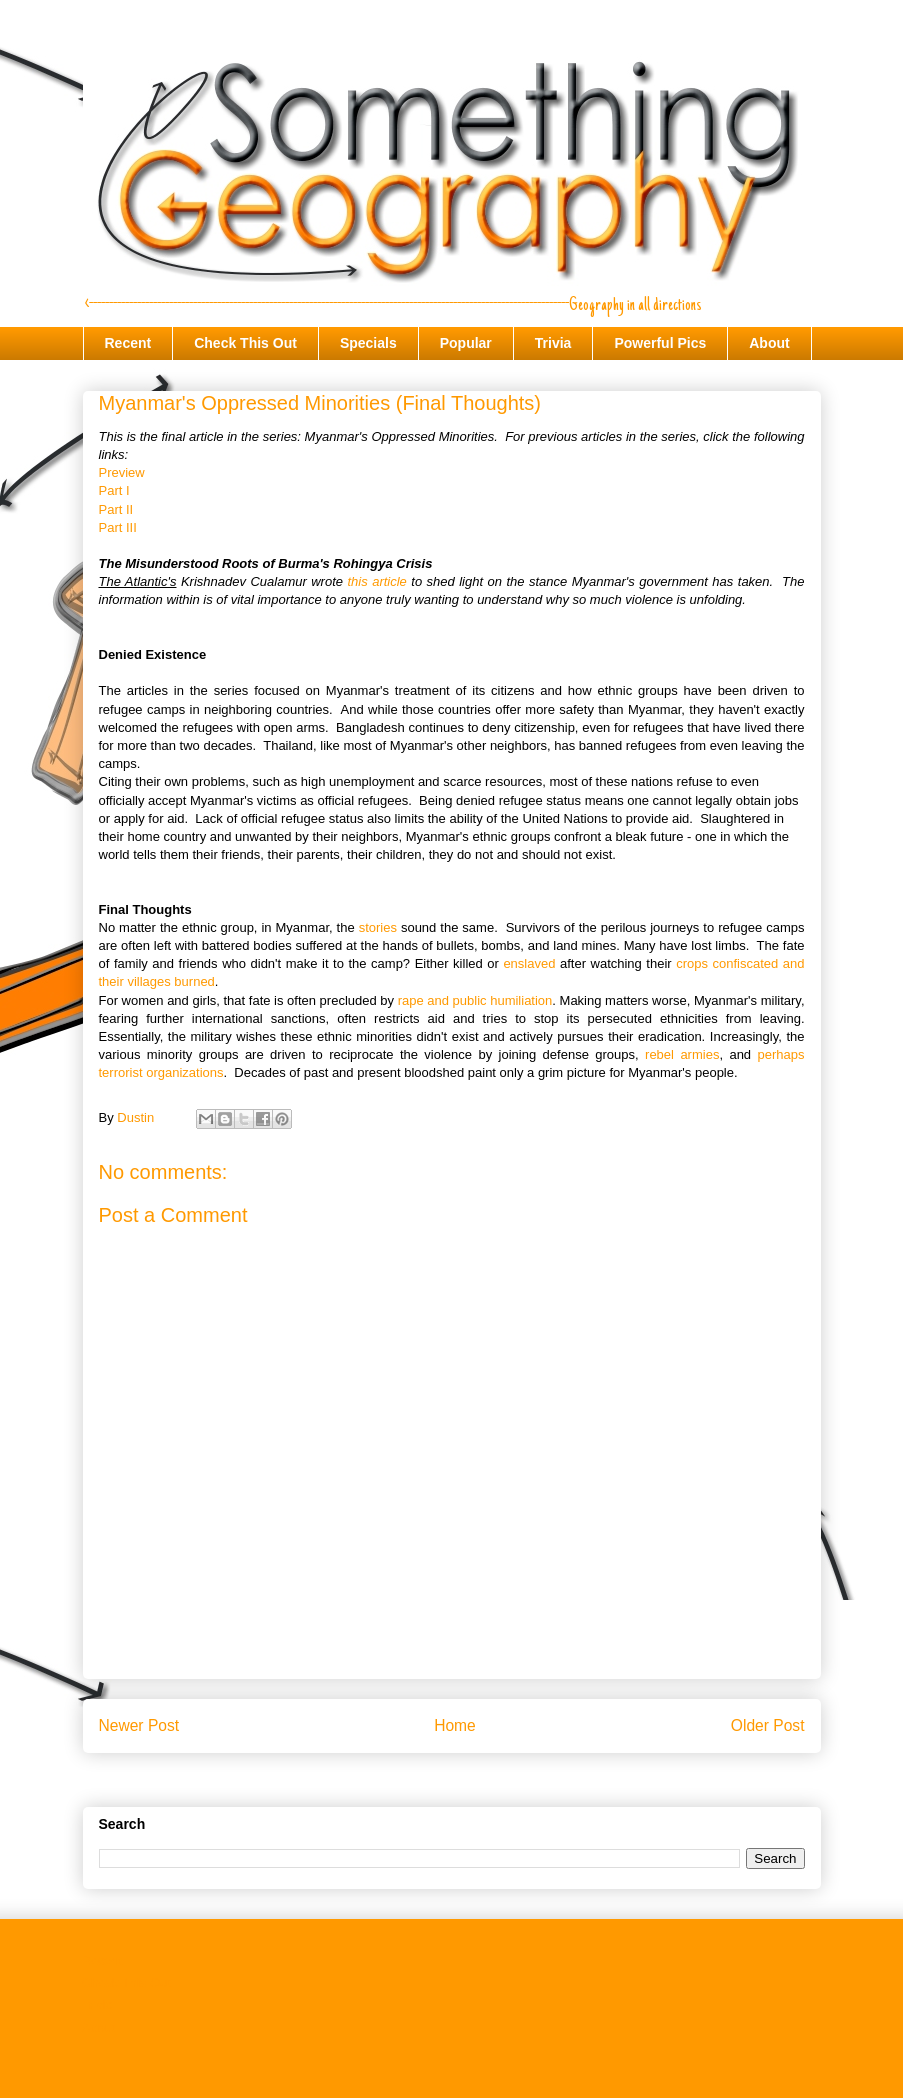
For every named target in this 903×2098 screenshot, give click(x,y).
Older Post (768, 1725)
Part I (114, 490)
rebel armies (682, 1054)
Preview (122, 472)
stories (378, 927)
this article (376, 581)
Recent (128, 343)
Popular (466, 343)
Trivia (553, 343)
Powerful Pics (660, 343)
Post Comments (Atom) (491, 1776)
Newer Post (139, 1725)
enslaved (529, 963)
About (769, 343)
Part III (118, 527)
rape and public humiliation (475, 1000)
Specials (368, 343)
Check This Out (245, 343)
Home (455, 1725)
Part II (116, 509)
